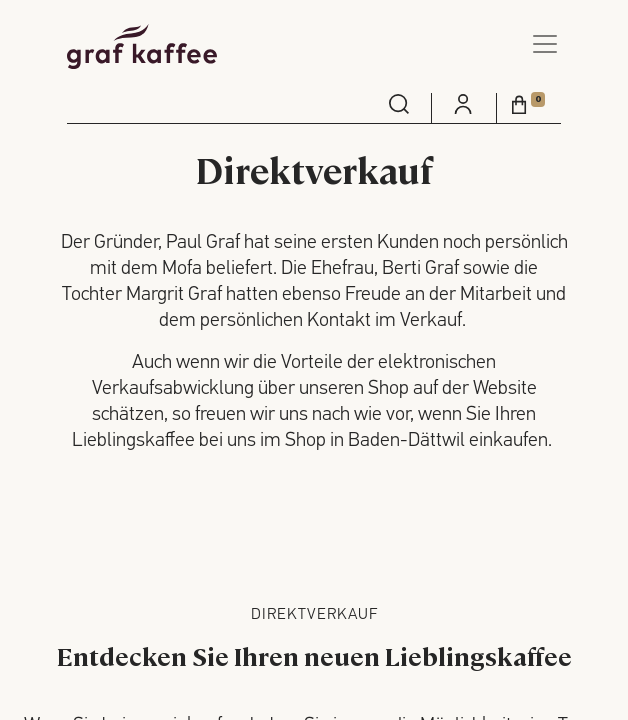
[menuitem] (399, 104)
